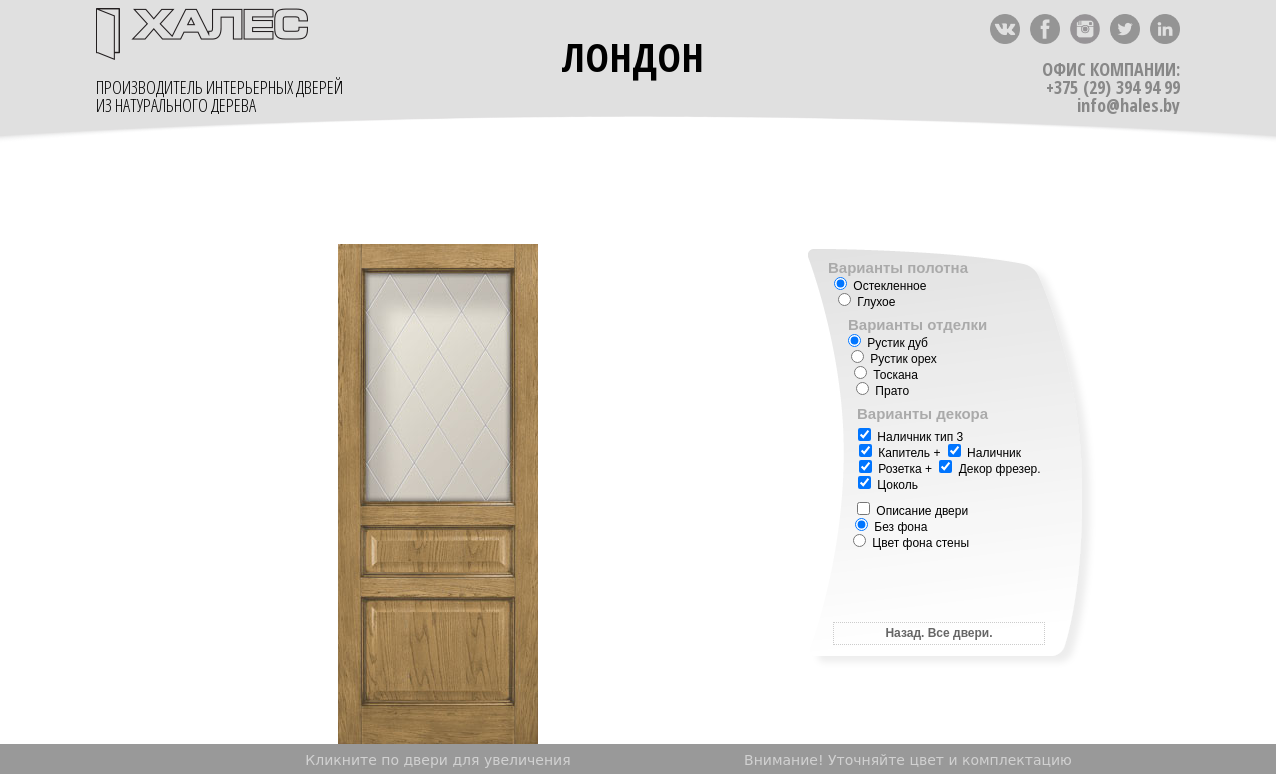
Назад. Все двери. (938, 633)
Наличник (984, 453)
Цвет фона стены (911, 543)
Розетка (899, 469)
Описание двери (912, 511)
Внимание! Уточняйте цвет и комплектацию (908, 760)
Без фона (891, 527)
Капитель (894, 453)
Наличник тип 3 (910, 437)
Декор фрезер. (1000, 469)
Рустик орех (894, 359)
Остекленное (880, 286)
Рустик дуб (888, 343)
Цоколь (888, 485)
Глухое (866, 302)
